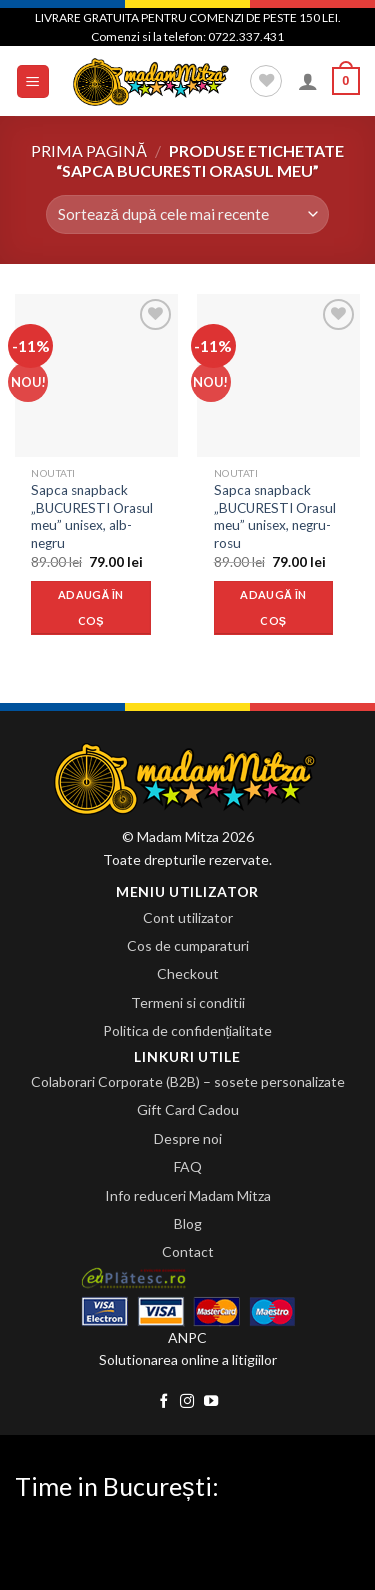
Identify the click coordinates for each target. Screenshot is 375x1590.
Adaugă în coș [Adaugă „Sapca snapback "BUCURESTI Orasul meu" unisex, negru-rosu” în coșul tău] (273, 607)
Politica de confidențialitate (188, 1030)
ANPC (187, 1337)
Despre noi (188, 1138)
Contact (188, 1251)
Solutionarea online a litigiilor (188, 1359)
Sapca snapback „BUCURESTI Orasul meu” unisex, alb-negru (92, 516)
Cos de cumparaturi (188, 945)
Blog (188, 1223)
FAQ (188, 1166)
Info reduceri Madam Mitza (188, 1195)
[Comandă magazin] (187, 214)
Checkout (188, 973)
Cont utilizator (188, 917)
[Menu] (33, 81)
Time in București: (117, 1486)
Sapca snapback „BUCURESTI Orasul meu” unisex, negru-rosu (275, 516)
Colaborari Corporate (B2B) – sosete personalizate (188, 1081)
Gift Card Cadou (188, 1109)
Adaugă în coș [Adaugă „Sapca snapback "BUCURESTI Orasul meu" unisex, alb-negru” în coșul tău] (91, 607)
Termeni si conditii (188, 1002)
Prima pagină (89, 150)
